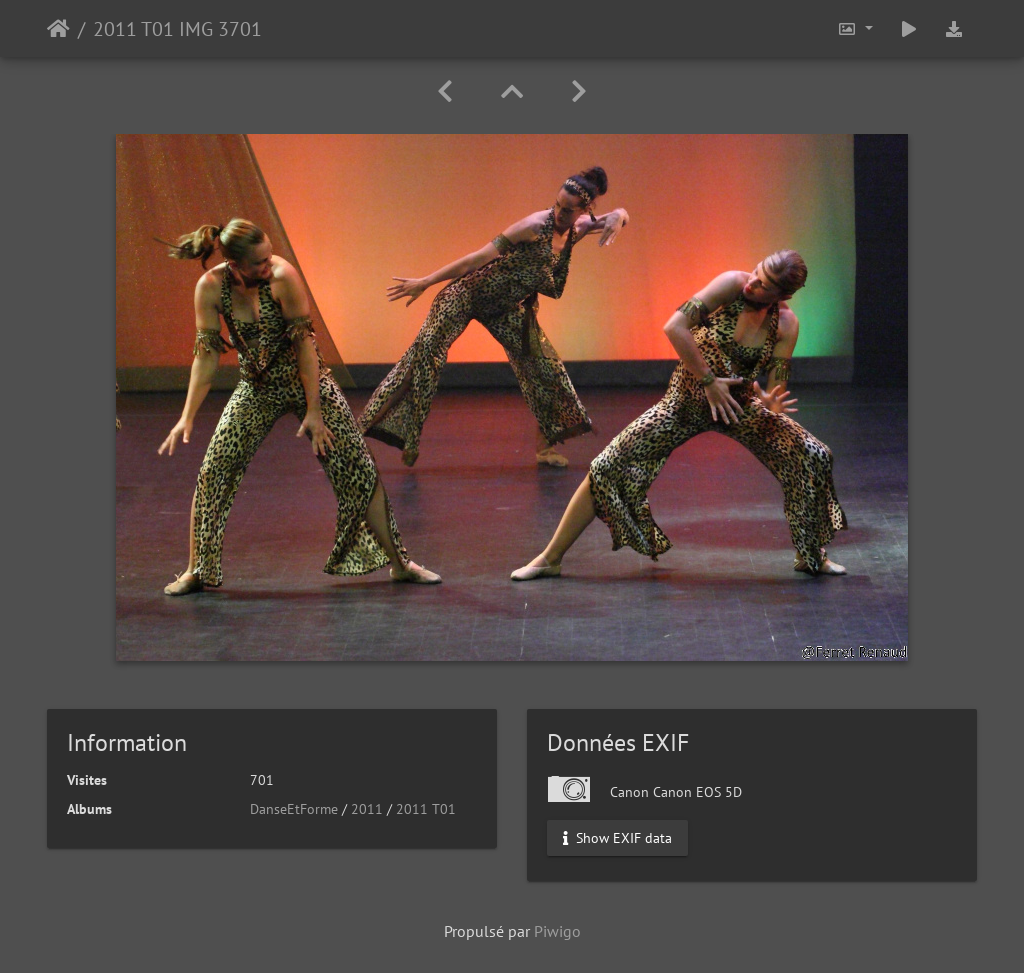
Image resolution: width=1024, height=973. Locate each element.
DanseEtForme (294, 809)
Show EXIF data (617, 838)
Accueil (58, 29)
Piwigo (557, 931)
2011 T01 (426, 809)
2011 (367, 809)
